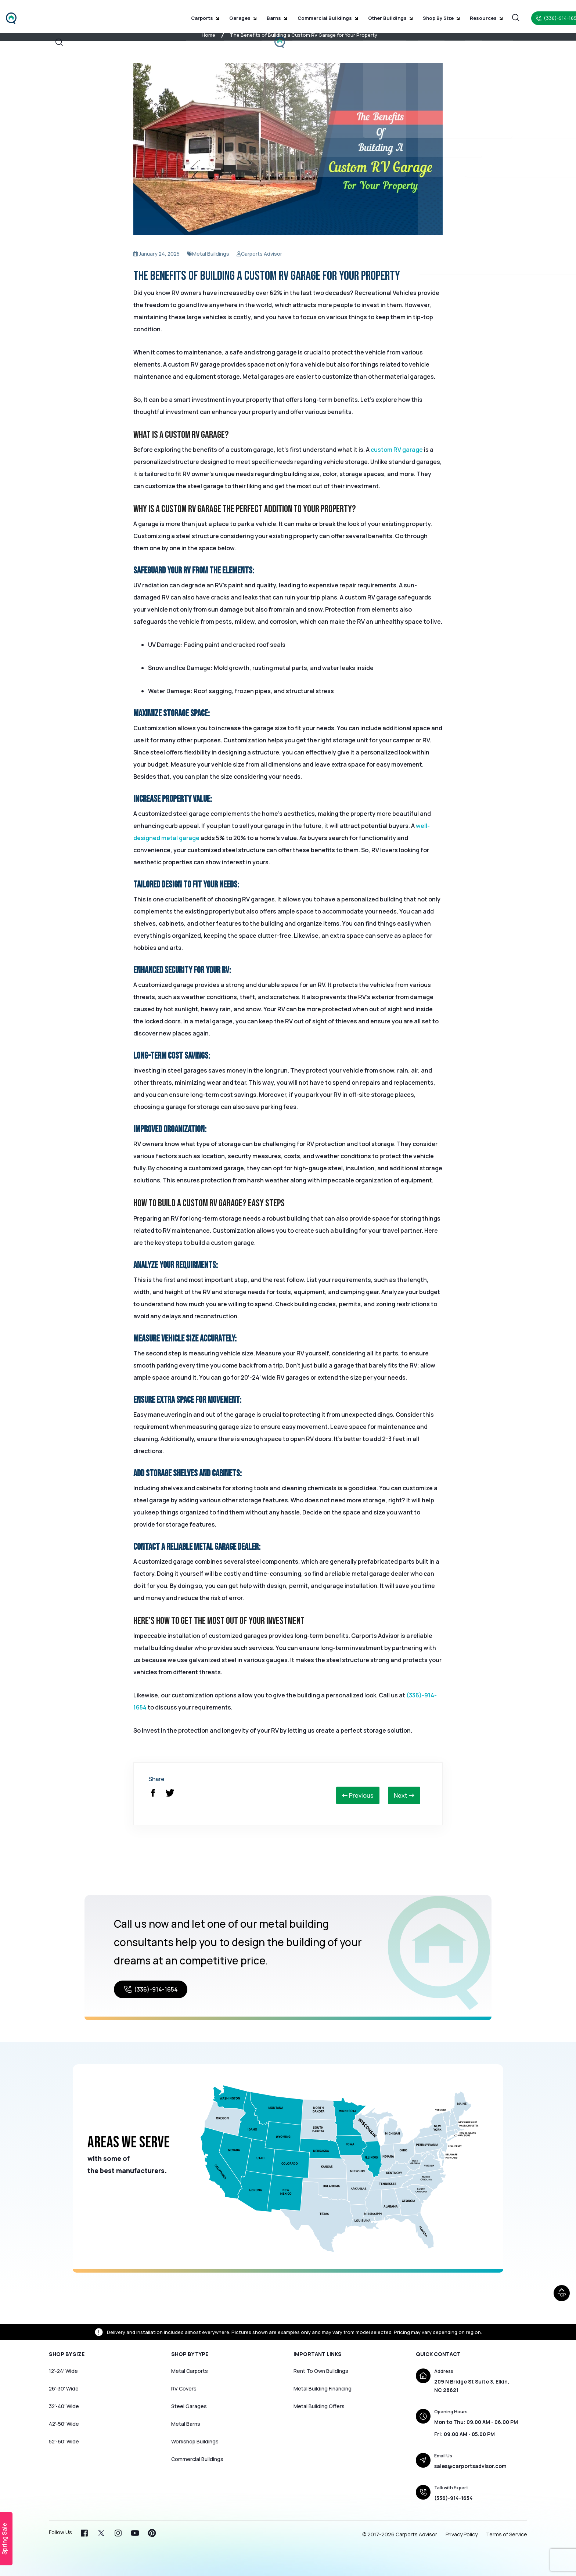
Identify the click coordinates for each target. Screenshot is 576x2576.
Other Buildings (384, 14)
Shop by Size (432, 14)
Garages (246, 14)
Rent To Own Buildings (321, 2370)
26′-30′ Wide (64, 2388)
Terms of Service (506, 2534)
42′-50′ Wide (64, 2423)
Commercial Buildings (325, 14)
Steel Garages (189, 2406)
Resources (474, 14)
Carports (211, 14)
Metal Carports (189, 2370)
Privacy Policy (462, 2534)
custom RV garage (397, 450)
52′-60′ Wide (64, 2441)
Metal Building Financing (323, 2388)
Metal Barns (185, 2423)
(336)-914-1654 (150, 1989)
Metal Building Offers (319, 2406)
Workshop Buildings (195, 2441)
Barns (277, 14)
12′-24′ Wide (63, 2370)
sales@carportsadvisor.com (470, 2465)
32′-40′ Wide (64, 2406)
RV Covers (184, 2388)
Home (208, 35)
